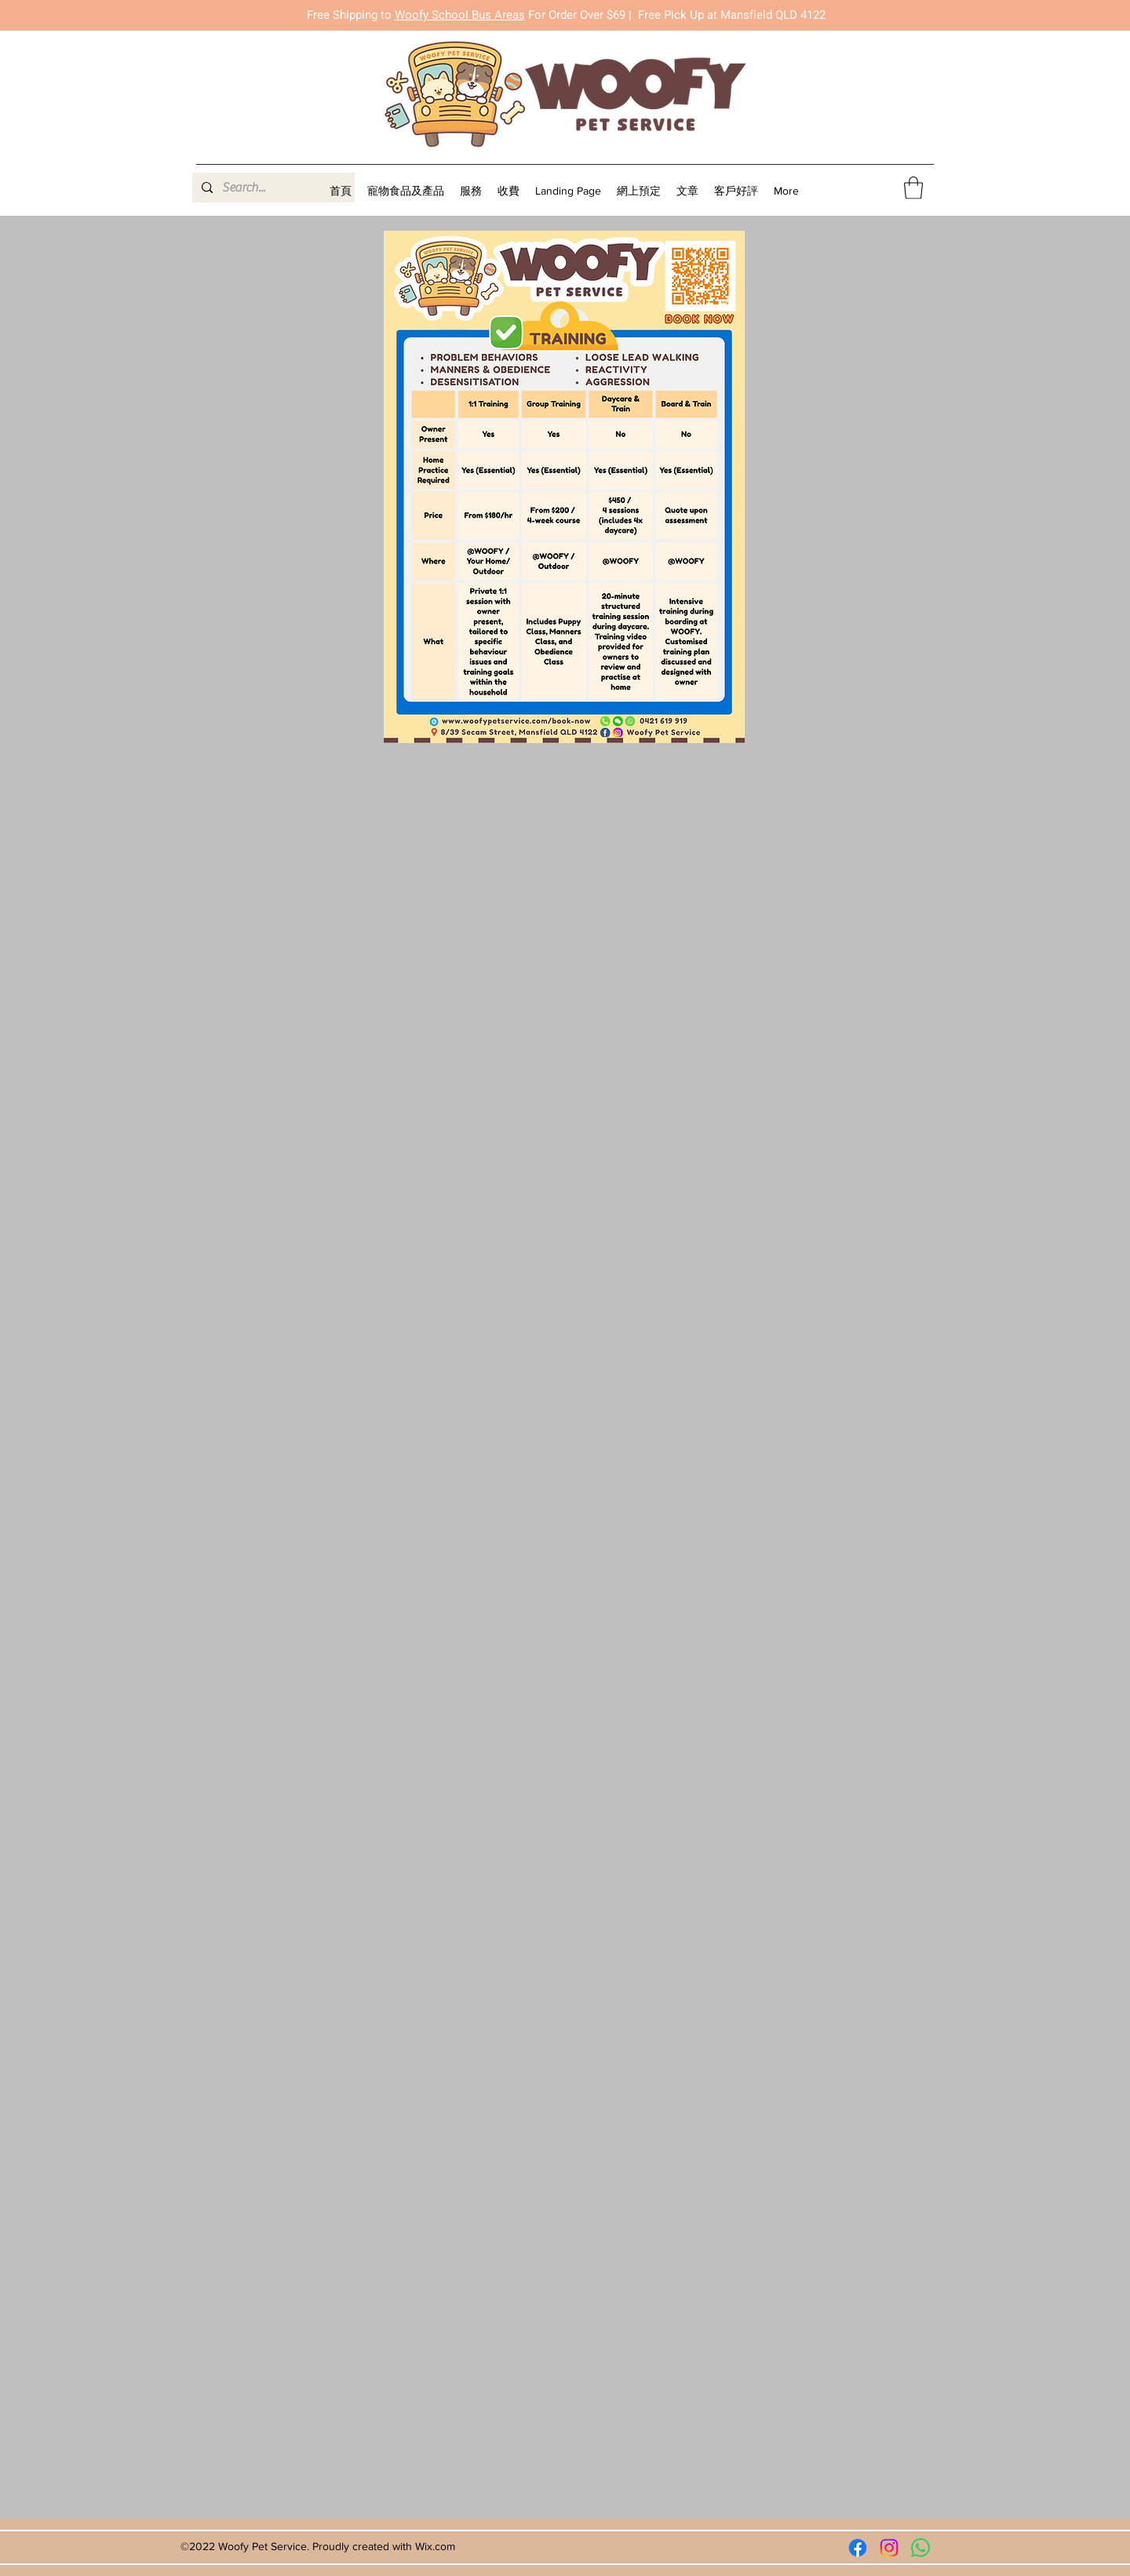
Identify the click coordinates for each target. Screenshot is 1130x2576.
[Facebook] (857, 2548)
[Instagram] (889, 2548)
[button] (471, 191)
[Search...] (272, 187)
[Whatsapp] (920, 2548)
